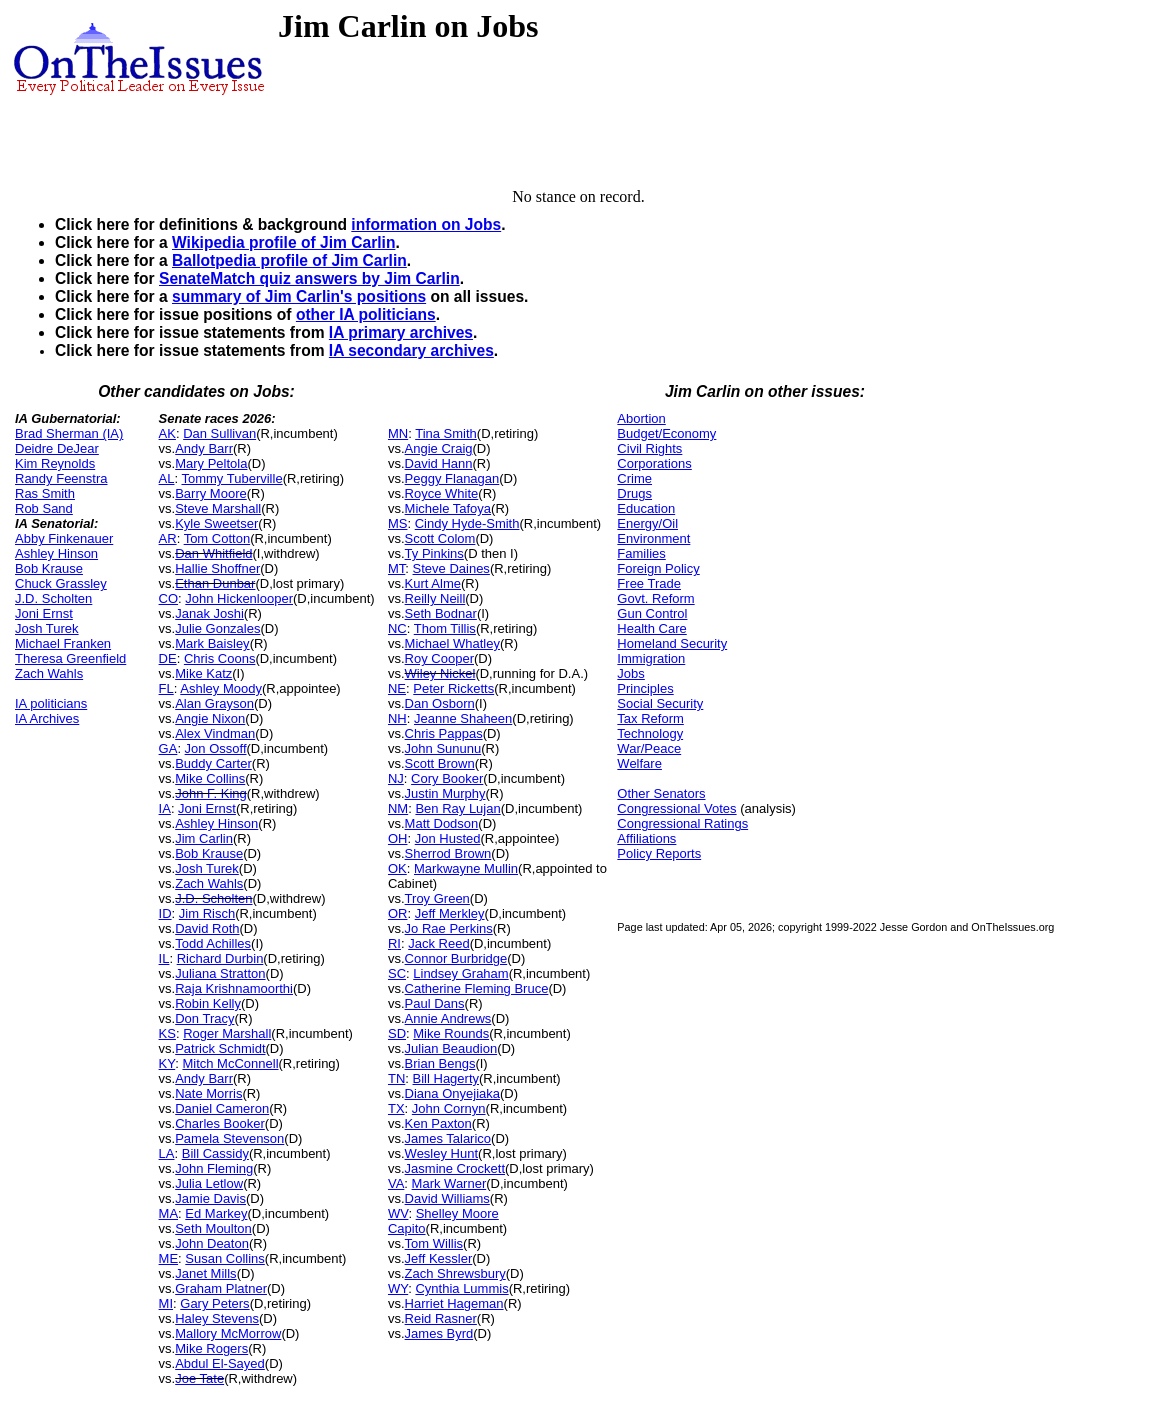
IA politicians (51, 703)
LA (167, 1153)
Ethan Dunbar (215, 583)
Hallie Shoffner (217, 568)
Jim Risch (207, 913)
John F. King (211, 793)
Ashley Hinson (56, 553)
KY (167, 1063)
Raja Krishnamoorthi (234, 988)
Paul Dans (435, 1003)
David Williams (447, 1198)
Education (646, 508)
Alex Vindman (215, 733)
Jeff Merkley (450, 913)
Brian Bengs (440, 1063)
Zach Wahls (49, 673)
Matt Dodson (442, 823)
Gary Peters (214, 1303)
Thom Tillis (445, 628)
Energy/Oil (647, 523)
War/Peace (649, 748)
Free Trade (649, 583)
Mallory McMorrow (228, 1333)
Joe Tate (199, 1378)
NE (397, 688)
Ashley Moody (221, 688)
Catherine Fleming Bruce (477, 988)
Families (641, 553)
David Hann (439, 463)
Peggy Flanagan (452, 478)
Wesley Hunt (441, 1153)
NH (397, 718)
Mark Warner (449, 1183)
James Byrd (439, 1333)
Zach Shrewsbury (455, 1273)
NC (397, 628)
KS (167, 1033)
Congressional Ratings (682, 823)
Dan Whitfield (213, 553)
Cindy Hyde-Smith (467, 523)
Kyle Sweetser (216, 523)
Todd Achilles (213, 943)
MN (398, 433)
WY (398, 1288)
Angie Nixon (210, 718)
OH (398, 838)
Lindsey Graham (460, 973)
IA (165, 808)
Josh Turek (47, 628)
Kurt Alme (433, 583)
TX (396, 1108)
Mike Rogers (211, 1348)
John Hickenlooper (239, 598)
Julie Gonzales (217, 628)
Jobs (630, 673)
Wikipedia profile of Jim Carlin (283, 242)
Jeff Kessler (439, 1258)
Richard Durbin (220, 958)
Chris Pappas (444, 733)
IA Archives (47, 718)
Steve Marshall (218, 508)
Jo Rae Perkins (449, 928)
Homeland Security (672, 643)
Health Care (651, 628)
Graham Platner (221, 1288)
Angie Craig (439, 448)
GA (168, 748)
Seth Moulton (213, 1228)
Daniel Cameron (222, 1108)
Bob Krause (49, 568)
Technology (650, 733)
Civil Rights (649, 448)
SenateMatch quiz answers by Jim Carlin (309, 278)
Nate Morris (208, 1093)
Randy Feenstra (61, 478)
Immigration (651, 658)
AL (167, 478)
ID (165, 913)
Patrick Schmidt (220, 1048)
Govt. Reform (655, 598)
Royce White (442, 493)
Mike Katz (203, 673)
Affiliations (646, 838)
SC (397, 973)
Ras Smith (45, 493)
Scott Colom (440, 538)
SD (397, 1033)
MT (396, 568)
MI (166, 1303)
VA (396, 1183)
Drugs (634, 493)
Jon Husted (448, 838)
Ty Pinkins (434, 553)
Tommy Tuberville (231, 478)
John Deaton (212, 1243)
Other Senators (661, 793)
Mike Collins (210, 778)
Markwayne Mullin (466, 868)
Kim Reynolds (55, 463)
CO (169, 598)
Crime (634, 478)
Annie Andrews (448, 1018)
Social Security (660, 703)
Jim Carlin (204, 838)
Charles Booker (220, 1123)
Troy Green (437, 898)
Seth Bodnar (441, 613)
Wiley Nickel (440, 673)
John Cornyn (449, 1108)
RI (394, 943)
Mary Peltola (211, 463)
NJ (396, 778)
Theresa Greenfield (70, 658)
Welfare (639, 763)
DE (168, 658)
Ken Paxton (438, 1123)
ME (169, 1258)
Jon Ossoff (216, 748)
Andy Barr (204, 448)
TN (396, 1078)
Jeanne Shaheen (463, 718)
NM (398, 808)
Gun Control (652, 613)
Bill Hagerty (446, 1078)
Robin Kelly (208, 1003)
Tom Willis (434, 1243)
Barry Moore (211, 493)
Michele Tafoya (448, 508)
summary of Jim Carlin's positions (299, 296)
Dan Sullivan (219, 433)
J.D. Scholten (53, 598)
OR (398, 913)
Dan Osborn (440, 703)
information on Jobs (426, 224)
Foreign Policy (658, 568)
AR (168, 538)
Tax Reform (650, 718)
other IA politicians (366, 314)
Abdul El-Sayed (220, 1363)
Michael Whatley (452, 643)
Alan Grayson (214, 703)
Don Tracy (204, 1018)
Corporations (654, 463)
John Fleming (214, 1168)
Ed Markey (216, 1213)
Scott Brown (440, 763)
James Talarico (448, 1138)
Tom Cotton (217, 538)
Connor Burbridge (456, 958)
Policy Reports (659, 853)
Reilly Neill (435, 598)
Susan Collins (225, 1258)
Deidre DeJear (57, 448)
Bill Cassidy (215, 1153)
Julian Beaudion (451, 1048)
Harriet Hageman (454, 1303)
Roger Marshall (227, 1033)
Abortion (641, 418)
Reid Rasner (441, 1318)
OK (397, 868)
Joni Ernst (44, 613)
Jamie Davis (210, 1198)
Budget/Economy (666, 433)
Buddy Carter (213, 763)
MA (169, 1213)
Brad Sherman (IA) (69, 433)
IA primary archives (401, 332)
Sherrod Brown (448, 853)
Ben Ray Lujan (457, 808)
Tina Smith (446, 433)
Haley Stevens (217, 1318)
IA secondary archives (411, 350)
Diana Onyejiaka (452, 1093)
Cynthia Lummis (461, 1288)
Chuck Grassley (61, 583)
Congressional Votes (676, 808)
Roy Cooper (439, 658)
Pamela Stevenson (229, 1138)
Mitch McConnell (230, 1063)
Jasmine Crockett (455, 1168)
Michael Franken (63, 643)
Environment (653, 538)
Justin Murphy (445, 793)
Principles (645, 688)
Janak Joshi (209, 613)
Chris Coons (220, 658)
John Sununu (443, 748)
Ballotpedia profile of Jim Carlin (289, 260)
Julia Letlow (209, 1183)
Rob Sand (44, 508)
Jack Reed (438, 943)
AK (167, 433)
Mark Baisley (212, 643)
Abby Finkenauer (64, 538)
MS (398, 523)
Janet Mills (205, 1273)
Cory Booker (447, 778)
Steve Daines (451, 568)
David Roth (207, 928)
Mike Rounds (451, 1033)
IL (164, 958)
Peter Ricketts (453, 688)
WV (398, 1213)
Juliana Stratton (220, 973)
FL (166, 688)
